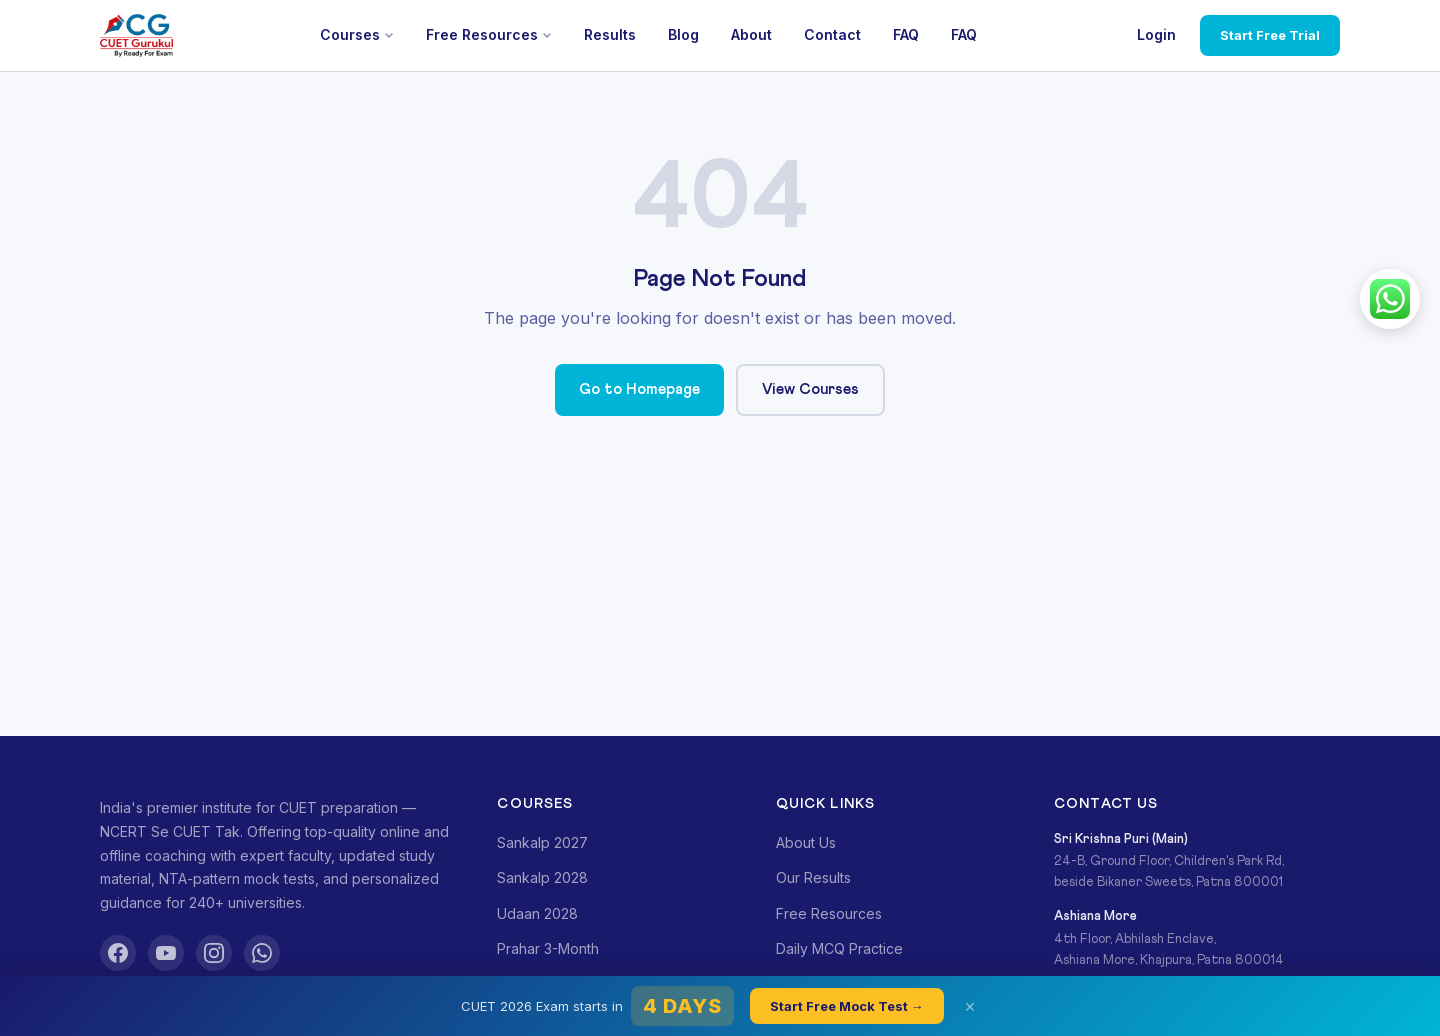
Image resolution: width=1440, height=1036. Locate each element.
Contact (832, 34)
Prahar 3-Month (548, 948)
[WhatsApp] (262, 953)
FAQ (906, 34)
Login (1156, 34)
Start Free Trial (1270, 35)
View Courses (810, 389)
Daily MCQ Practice (839, 948)
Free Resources (489, 34)
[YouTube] (166, 953)
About (751, 34)
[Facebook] (118, 953)
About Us (806, 842)
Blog (683, 34)
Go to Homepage (639, 389)
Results (610, 34)
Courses (357, 34)
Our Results (813, 877)
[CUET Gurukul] (136, 36)
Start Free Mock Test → (847, 1006)
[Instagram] (214, 953)
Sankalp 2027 (542, 842)
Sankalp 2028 (542, 877)
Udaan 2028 (537, 913)
